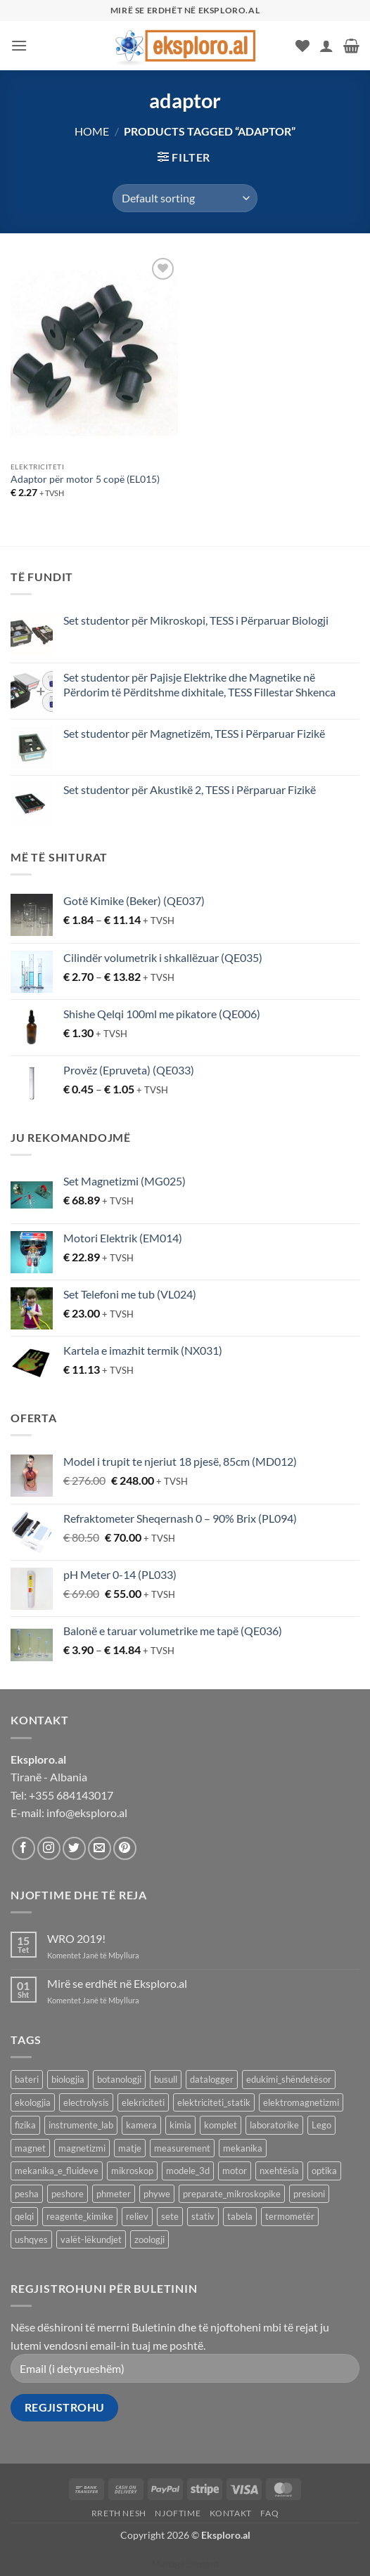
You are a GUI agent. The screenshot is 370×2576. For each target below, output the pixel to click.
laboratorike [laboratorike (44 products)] (274, 2125)
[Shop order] (185, 198)
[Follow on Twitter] (74, 1848)
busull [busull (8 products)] (165, 2079)
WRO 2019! (76, 1938)
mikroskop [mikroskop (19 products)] (132, 2170)
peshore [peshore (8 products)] (67, 2193)
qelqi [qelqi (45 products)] (24, 2216)
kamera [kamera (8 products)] (141, 2125)
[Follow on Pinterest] (124, 1848)
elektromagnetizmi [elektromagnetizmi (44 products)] (301, 2102)
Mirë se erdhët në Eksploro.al (117, 1983)
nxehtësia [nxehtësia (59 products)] (279, 2170)
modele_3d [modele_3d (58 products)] (188, 2170)
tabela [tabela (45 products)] (240, 2216)
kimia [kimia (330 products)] (180, 2125)
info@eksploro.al (86, 1812)
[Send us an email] (99, 1848)
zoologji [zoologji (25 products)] (149, 2239)
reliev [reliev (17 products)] (137, 2216)
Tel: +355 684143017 (62, 1795)
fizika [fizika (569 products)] (25, 2125)
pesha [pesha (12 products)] (27, 2193)
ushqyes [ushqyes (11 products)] (31, 2239)
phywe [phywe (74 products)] (156, 2193)
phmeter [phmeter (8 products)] (113, 2193)
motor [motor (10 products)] (234, 2170)
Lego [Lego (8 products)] (321, 2125)
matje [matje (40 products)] (129, 2148)
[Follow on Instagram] (48, 1848)
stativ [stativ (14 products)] (203, 2216)
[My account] (326, 45)
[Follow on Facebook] (23, 1848)
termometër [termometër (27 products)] (289, 2216)
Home (92, 131)
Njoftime (177, 2513)
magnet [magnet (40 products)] (30, 2148)
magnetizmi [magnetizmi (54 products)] (82, 2148)
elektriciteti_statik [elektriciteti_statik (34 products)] (213, 2102)
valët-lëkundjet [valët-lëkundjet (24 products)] (91, 2239)
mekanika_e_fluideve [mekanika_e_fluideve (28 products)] (56, 2170)
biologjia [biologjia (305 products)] (67, 2079)
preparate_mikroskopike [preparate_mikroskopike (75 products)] (232, 2193)
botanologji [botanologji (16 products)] (119, 2079)
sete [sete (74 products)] (170, 2216)
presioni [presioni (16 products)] (309, 2193)
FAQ (269, 2513)
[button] (19, 45)
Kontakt (231, 2513)
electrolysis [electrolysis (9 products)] (86, 2102)
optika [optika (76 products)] (324, 2170)
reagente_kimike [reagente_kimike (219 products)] (79, 2216)
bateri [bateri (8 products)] (27, 2079)
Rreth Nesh (118, 2513)
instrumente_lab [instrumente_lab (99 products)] (81, 2125)
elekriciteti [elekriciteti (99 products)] (143, 2102)
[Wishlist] (302, 45)
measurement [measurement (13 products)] (182, 2148)
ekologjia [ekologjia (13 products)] (33, 2102)
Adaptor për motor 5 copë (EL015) (85, 479)
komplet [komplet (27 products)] (220, 2125)
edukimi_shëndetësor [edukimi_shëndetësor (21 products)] (288, 2079)
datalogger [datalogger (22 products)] (212, 2079)
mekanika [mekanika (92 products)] (242, 2148)
